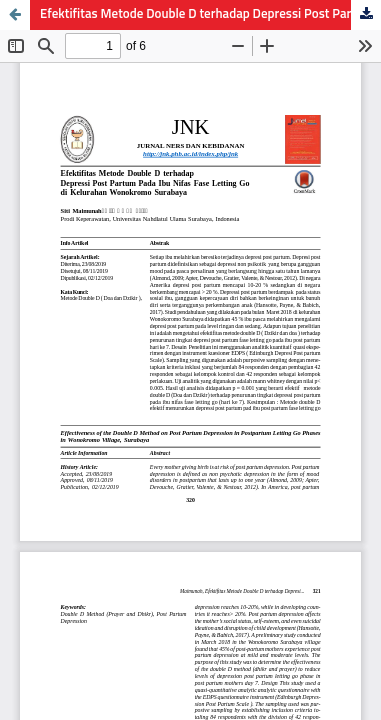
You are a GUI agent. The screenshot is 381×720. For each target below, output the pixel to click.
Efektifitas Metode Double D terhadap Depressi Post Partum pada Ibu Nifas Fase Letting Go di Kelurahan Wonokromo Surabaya (210, 14)
